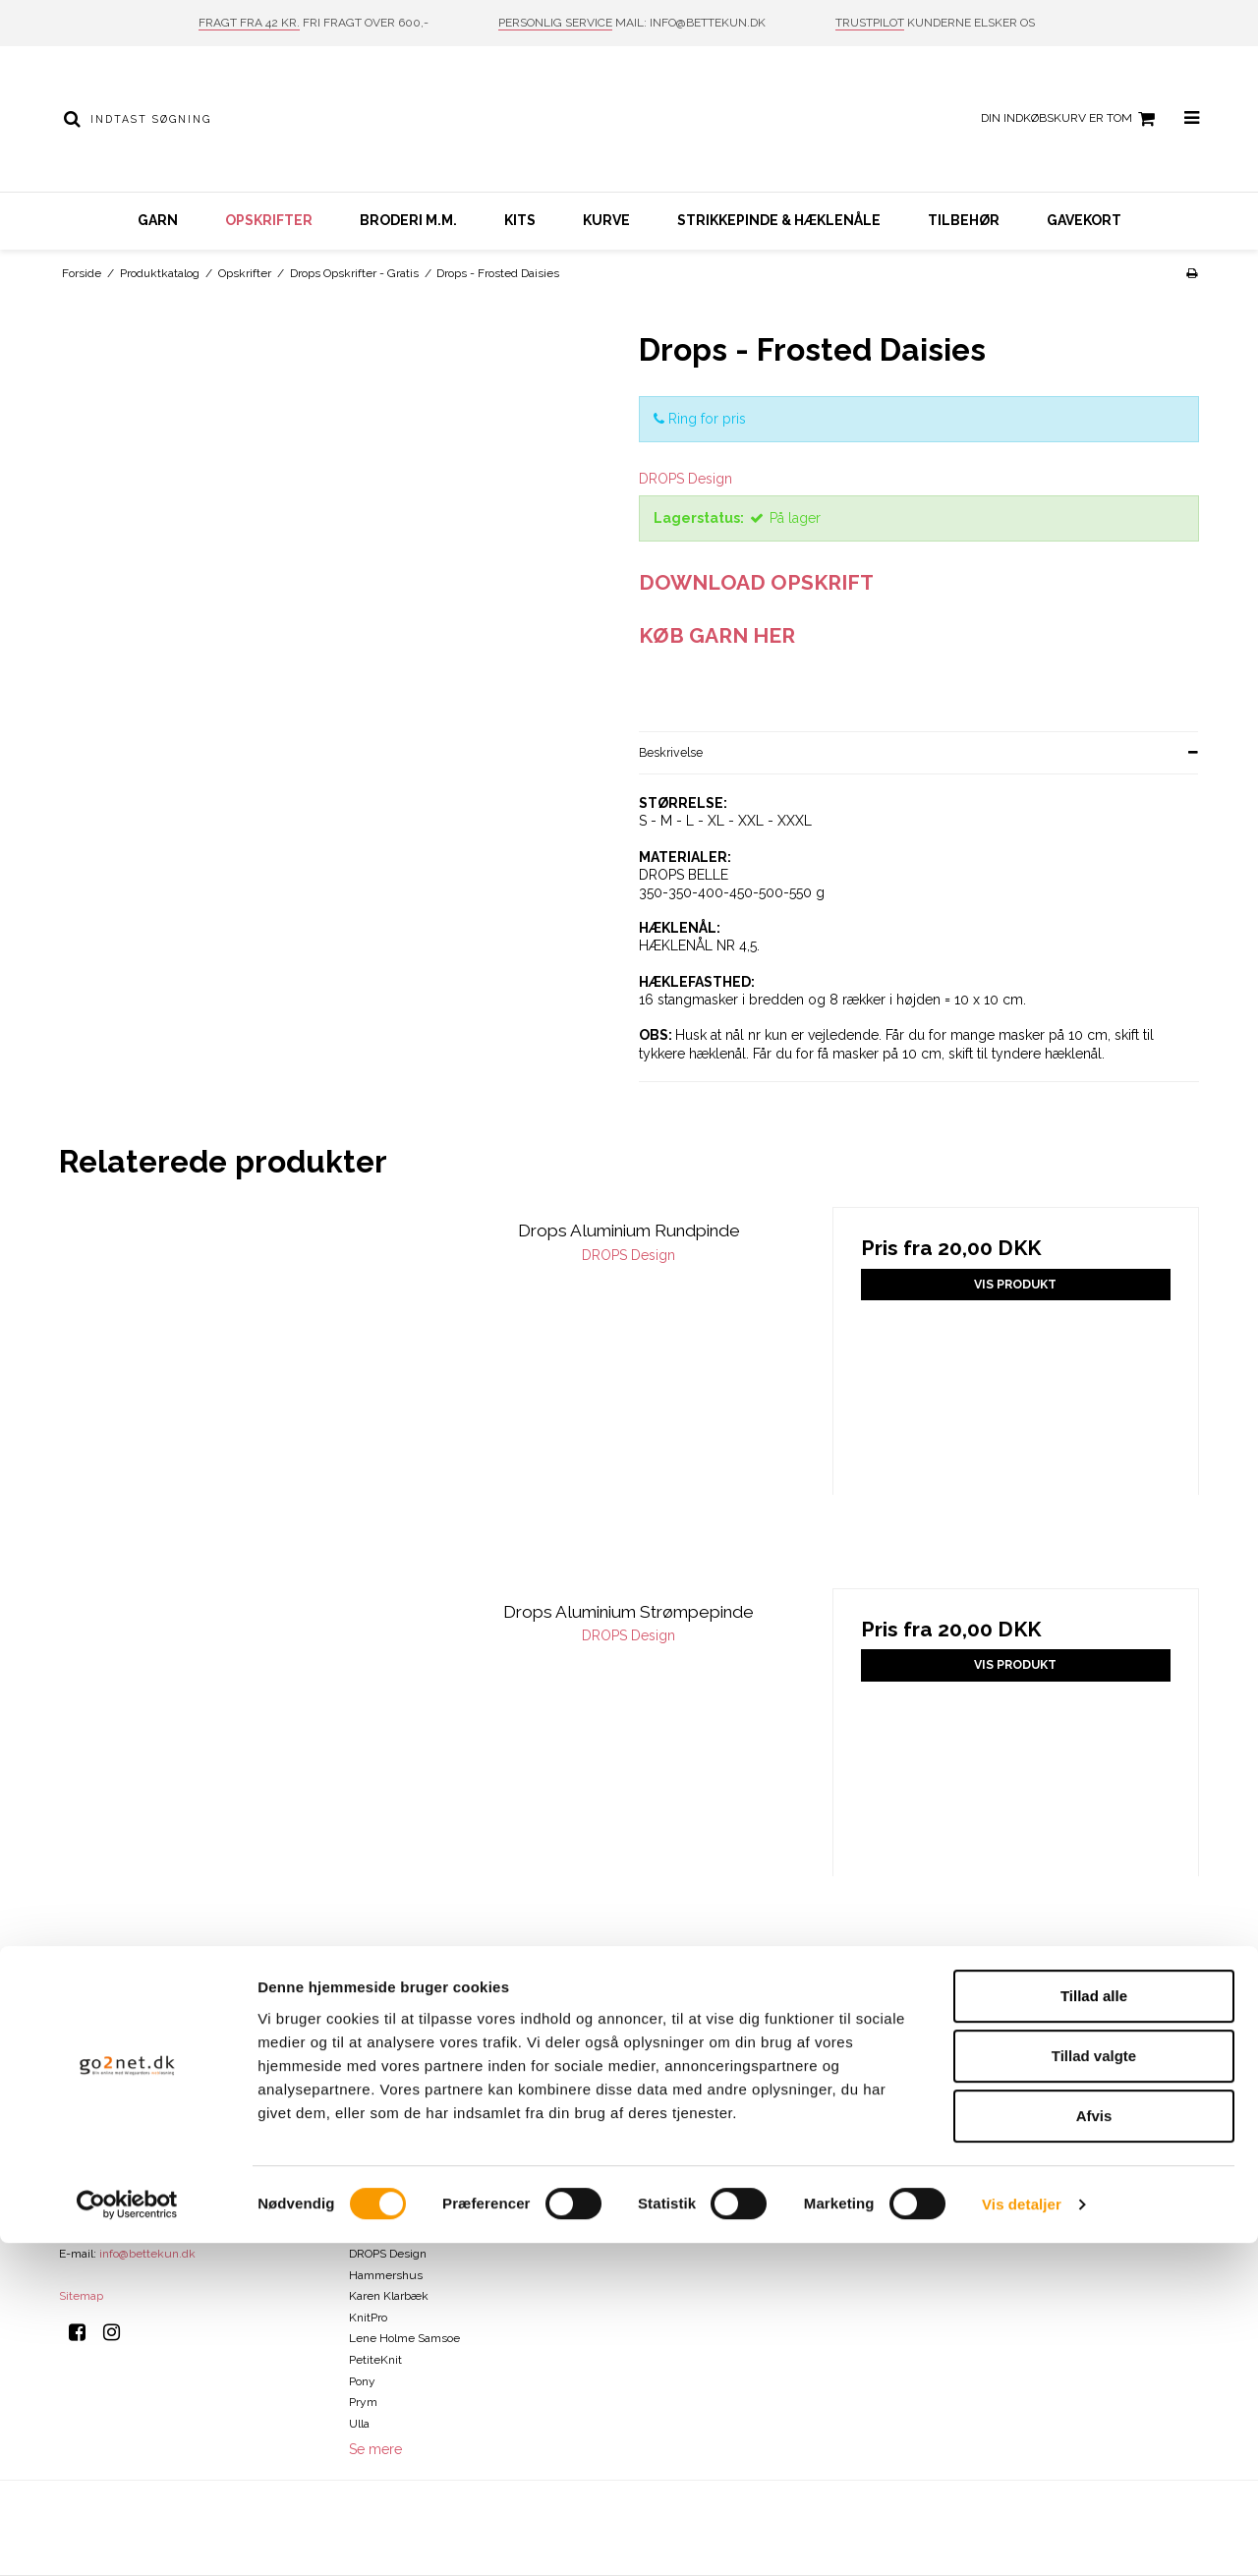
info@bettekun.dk (147, 2254)
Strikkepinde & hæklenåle (779, 220)
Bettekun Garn (389, 2127)
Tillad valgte (1094, 2388)
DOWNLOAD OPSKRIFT (756, 582)
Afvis (1094, 2448)
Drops (364, 2233)
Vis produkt (1015, 1284)
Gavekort (1084, 220)
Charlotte (373, 2169)
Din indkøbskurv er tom (1071, 119)
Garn (158, 220)
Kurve (606, 220)
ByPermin (375, 2147)
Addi (361, 2105)
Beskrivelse (671, 752)
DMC (362, 2211)
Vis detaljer (1021, 2537)
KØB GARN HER (717, 635)
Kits (520, 220)
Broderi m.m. (408, 220)
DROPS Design (388, 2254)
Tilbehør (964, 220)
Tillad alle (1093, 2328)
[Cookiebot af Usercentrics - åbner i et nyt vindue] (127, 2537)
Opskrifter (269, 220)
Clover (365, 2190)
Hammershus (386, 2275)
